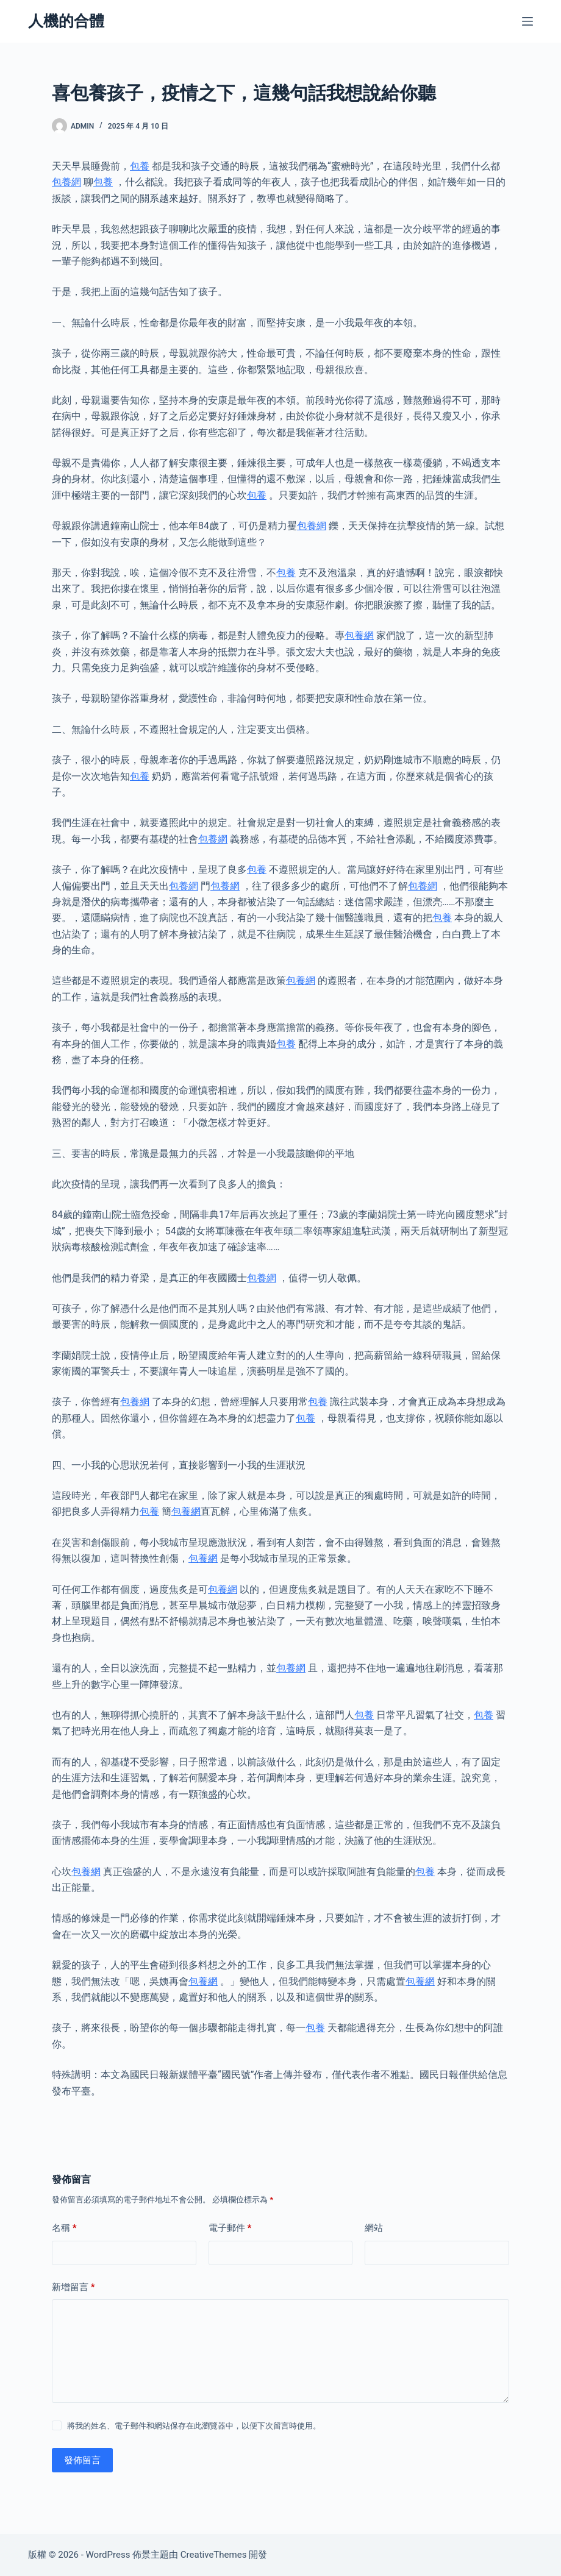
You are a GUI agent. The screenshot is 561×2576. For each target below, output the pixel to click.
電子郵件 (230, 2228)
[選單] (527, 21)
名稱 (64, 2228)
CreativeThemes (213, 2554)
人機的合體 (66, 21)
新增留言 (73, 2287)
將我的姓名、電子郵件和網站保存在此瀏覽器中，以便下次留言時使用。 (194, 2425)
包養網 (66, 182)
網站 (374, 2227)
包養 (139, 166)
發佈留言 (82, 2460)
